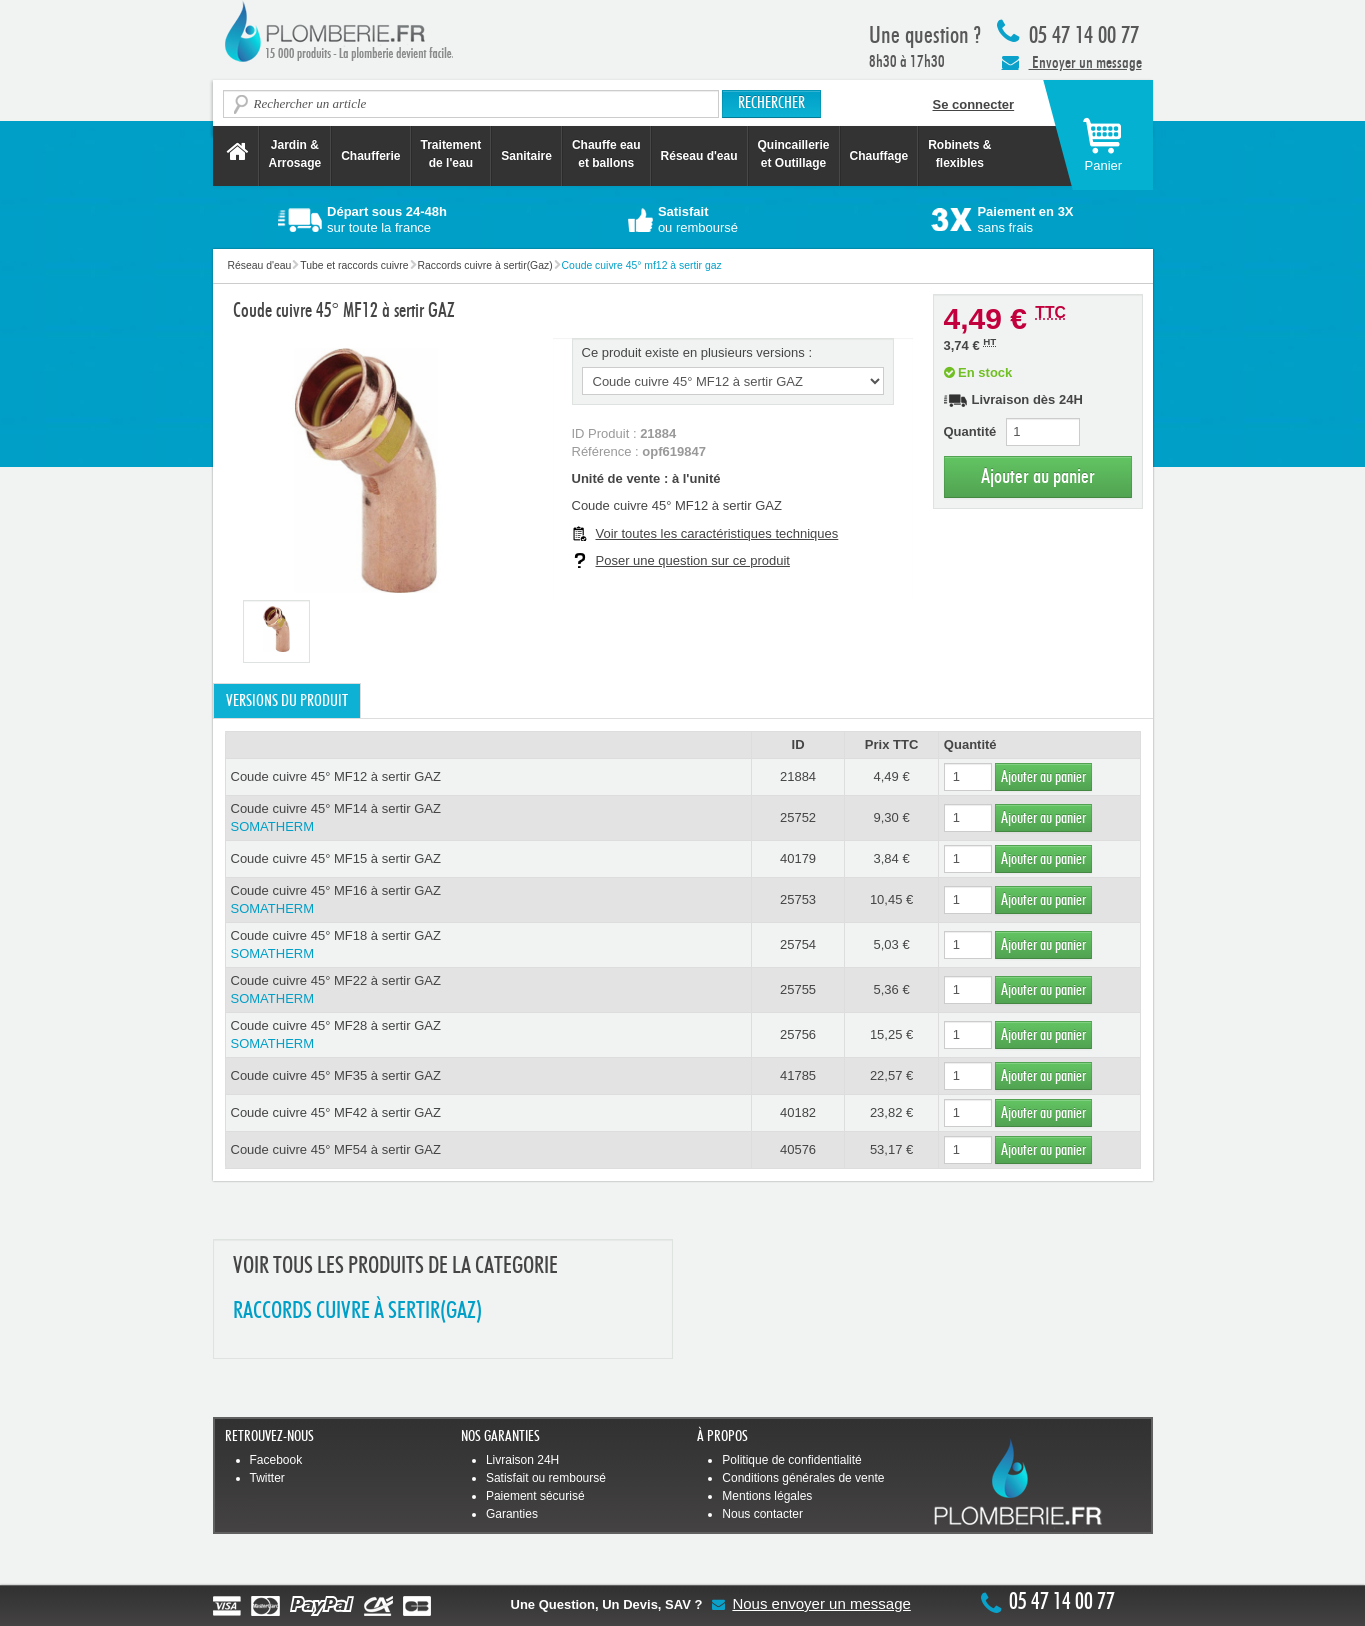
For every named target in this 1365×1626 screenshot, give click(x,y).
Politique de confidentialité (791, 1460)
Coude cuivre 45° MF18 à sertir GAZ (488, 945)
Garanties (512, 1514)
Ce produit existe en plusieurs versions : (697, 352)
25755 (798, 989)
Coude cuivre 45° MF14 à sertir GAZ (488, 818)
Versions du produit (287, 701)
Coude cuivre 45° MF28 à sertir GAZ (488, 1035)
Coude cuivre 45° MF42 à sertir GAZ (336, 1112)
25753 (798, 899)
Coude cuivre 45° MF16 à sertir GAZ (488, 900)
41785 (798, 1075)
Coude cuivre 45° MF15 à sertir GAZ (336, 858)
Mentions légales (767, 1496)
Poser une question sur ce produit (693, 560)
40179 (798, 858)
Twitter (267, 1478)
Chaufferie (370, 156)
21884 (798, 776)
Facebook (276, 1460)
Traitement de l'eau (451, 154)
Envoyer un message (1072, 62)
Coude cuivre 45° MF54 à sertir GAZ (336, 1149)
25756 (798, 1034)
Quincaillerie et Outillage (794, 154)
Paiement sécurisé (535, 1496)
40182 (798, 1112)
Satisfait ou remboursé (546, 1478)
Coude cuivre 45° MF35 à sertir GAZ (336, 1075)
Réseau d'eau (699, 156)
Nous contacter (762, 1514)
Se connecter (974, 104)
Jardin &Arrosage (295, 154)
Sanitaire (526, 156)
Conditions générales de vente (803, 1478)
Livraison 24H (522, 1460)
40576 (798, 1149)
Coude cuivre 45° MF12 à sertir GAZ (336, 776)
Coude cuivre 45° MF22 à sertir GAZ (488, 990)
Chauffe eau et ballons (606, 154)
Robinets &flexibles (959, 154)
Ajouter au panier (1038, 476)
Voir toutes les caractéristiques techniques (717, 533)
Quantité (970, 431)
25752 (798, 817)
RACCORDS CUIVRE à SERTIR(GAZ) (357, 1311)
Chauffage (879, 156)
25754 (798, 944)
